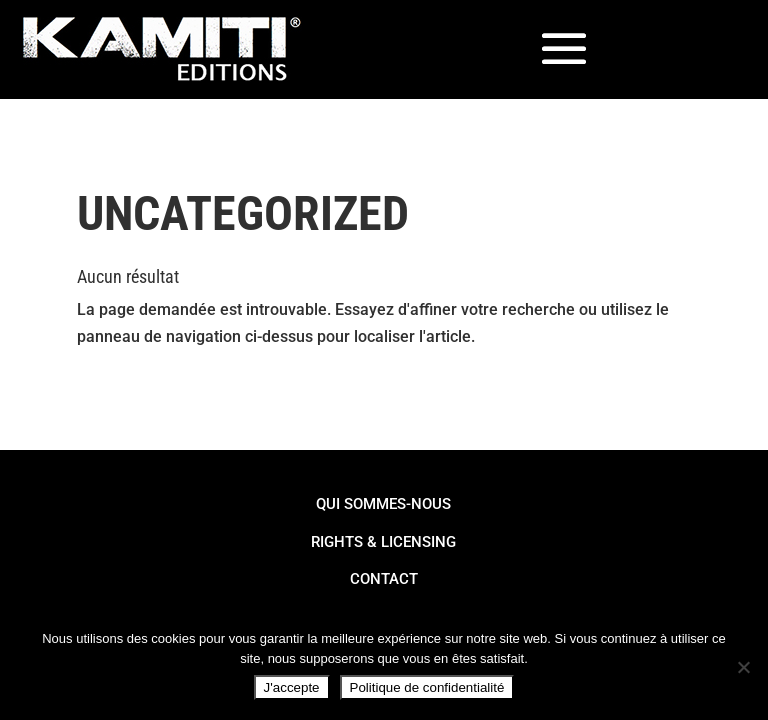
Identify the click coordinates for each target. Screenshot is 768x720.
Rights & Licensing (383, 542)
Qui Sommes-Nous (383, 504)
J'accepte (292, 687)
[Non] (743, 667)
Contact (384, 579)
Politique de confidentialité (427, 687)
